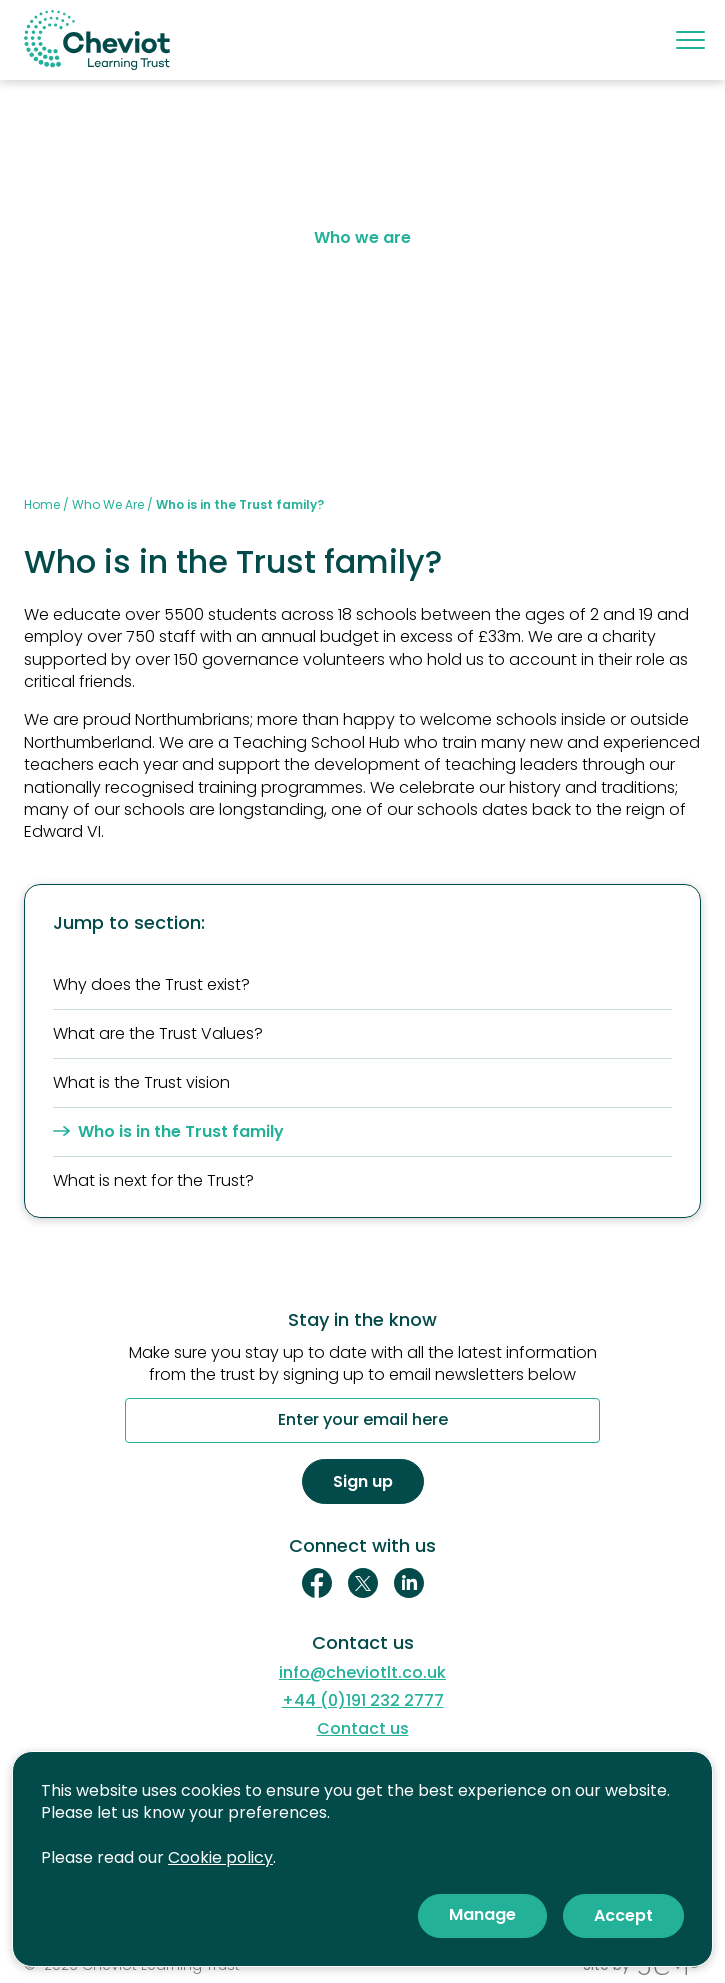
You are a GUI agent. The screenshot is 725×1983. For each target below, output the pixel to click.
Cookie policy (220, 1857)
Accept (623, 1915)
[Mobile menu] (688, 40)
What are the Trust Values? (158, 1033)
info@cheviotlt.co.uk (362, 1673)
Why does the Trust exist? (151, 984)
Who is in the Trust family (168, 1131)
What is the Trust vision (141, 1082)
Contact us (363, 1729)
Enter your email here (363, 1421)
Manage (482, 1914)
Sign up (363, 1481)
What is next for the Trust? (153, 1180)
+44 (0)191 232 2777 (363, 1701)
